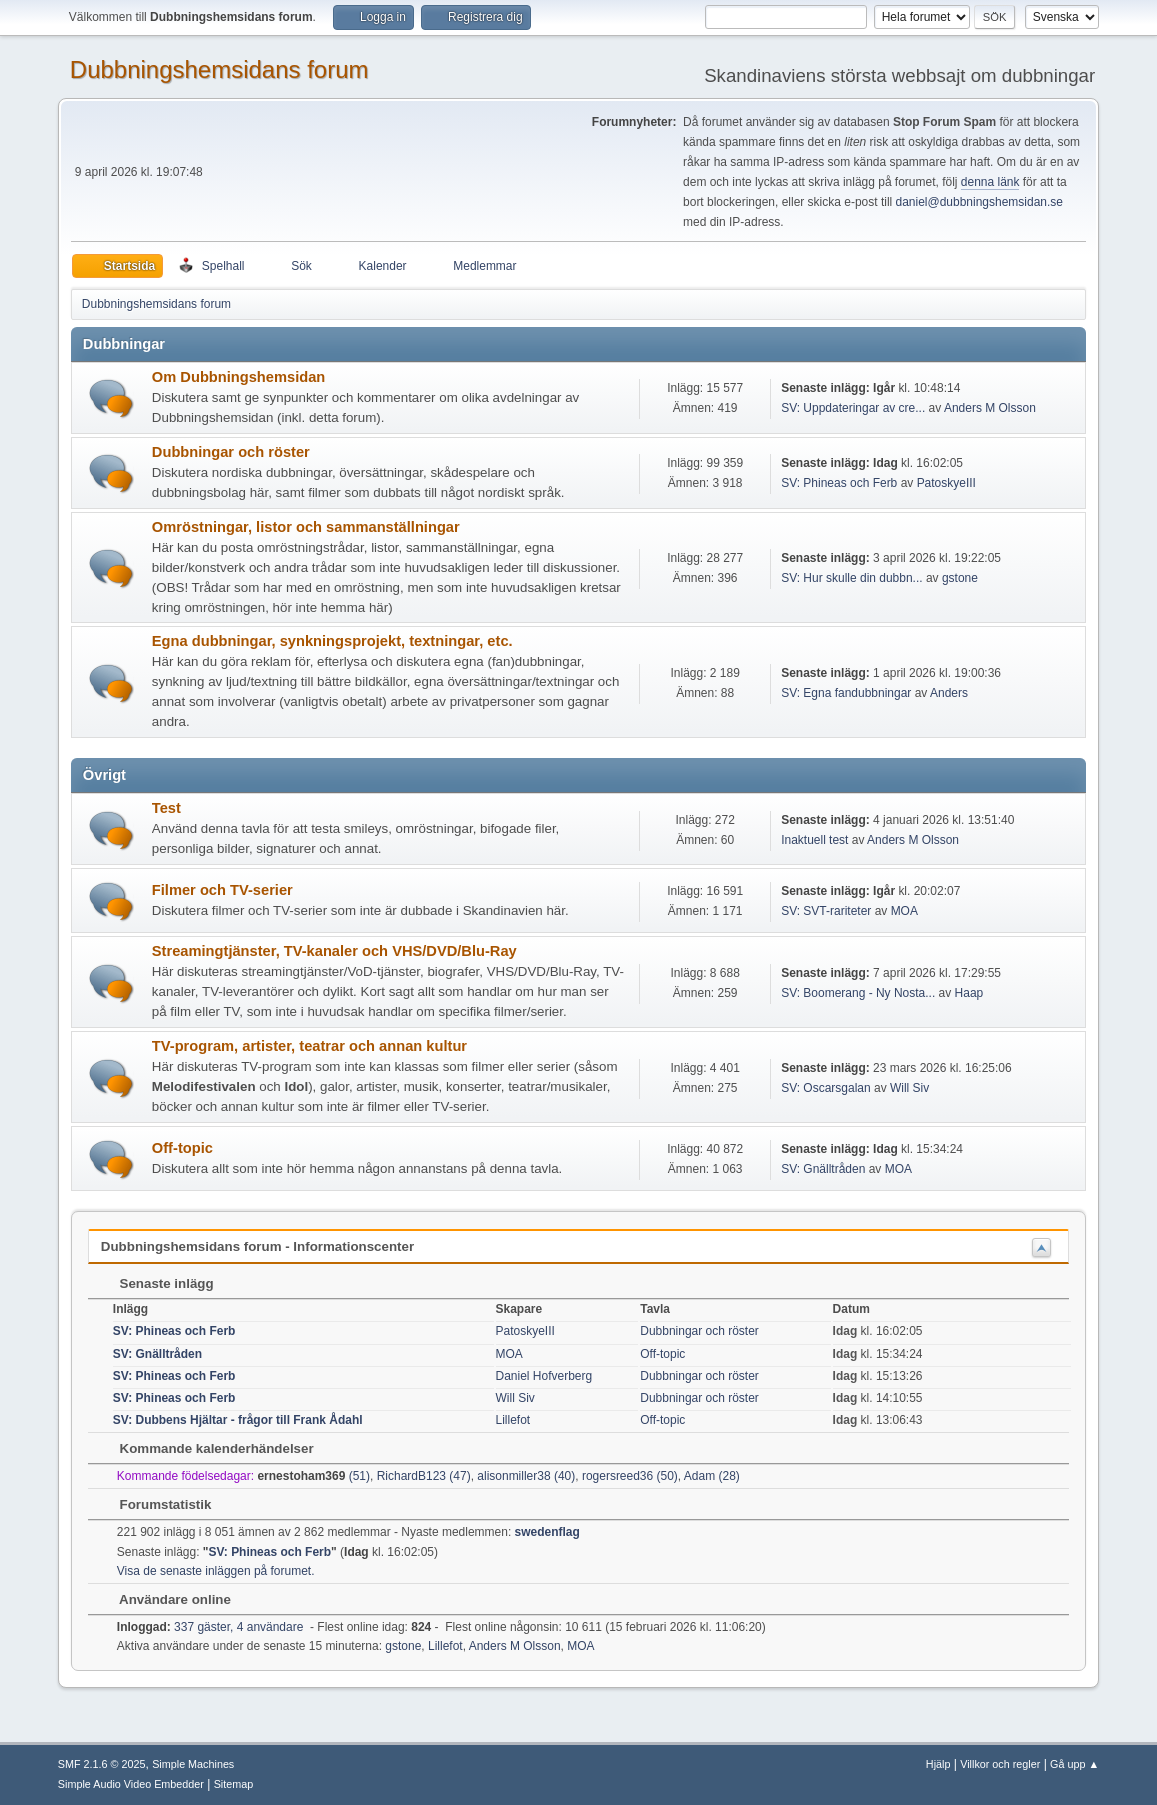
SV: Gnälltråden (823, 1169)
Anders (949, 693)
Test (166, 808)
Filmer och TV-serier (222, 890)
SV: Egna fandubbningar (846, 693)
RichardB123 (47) (424, 1476)
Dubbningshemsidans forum (219, 69)
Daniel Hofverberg (544, 1376)
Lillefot (513, 1420)
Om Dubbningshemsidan (238, 377)
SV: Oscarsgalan (825, 1088)
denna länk (990, 182)
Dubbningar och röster (231, 452)
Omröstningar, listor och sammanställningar (306, 527)
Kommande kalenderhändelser (207, 1448)
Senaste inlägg (157, 1283)
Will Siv (909, 1088)
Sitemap (234, 1784)
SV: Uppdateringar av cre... (853, 408)
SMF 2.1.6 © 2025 (102, 1764)
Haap (969, 993)
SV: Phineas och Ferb (839, 483)
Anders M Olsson (990, 408)
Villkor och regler (1000, 1764)
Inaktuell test (814, 840)
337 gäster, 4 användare (210, 1627)
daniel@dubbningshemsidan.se (979, 202)
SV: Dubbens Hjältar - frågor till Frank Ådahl (238, 1420)
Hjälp (938, 1764)
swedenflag (547, 1532)
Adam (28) (712, 1476)
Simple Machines (193, 1764)
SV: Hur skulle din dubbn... (851, 578)
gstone (960, 578)
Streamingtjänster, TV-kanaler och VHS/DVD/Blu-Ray (334, 951)
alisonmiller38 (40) (526, 1476)
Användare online (165, 1599)
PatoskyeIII (946, 483)
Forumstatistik (156, 1504)
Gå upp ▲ (1074, 1764)
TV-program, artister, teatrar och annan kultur (309, 1046)
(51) (313, 1476)
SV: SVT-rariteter (826, 911)
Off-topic (182, 1148)
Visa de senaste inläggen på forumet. (216, 1571)
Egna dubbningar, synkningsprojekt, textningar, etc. (332, 641)
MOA (904, 911)
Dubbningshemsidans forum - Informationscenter (257, 1246)
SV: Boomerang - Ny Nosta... (858, 993)
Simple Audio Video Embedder (131, 1784)
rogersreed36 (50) (630, 1476)
